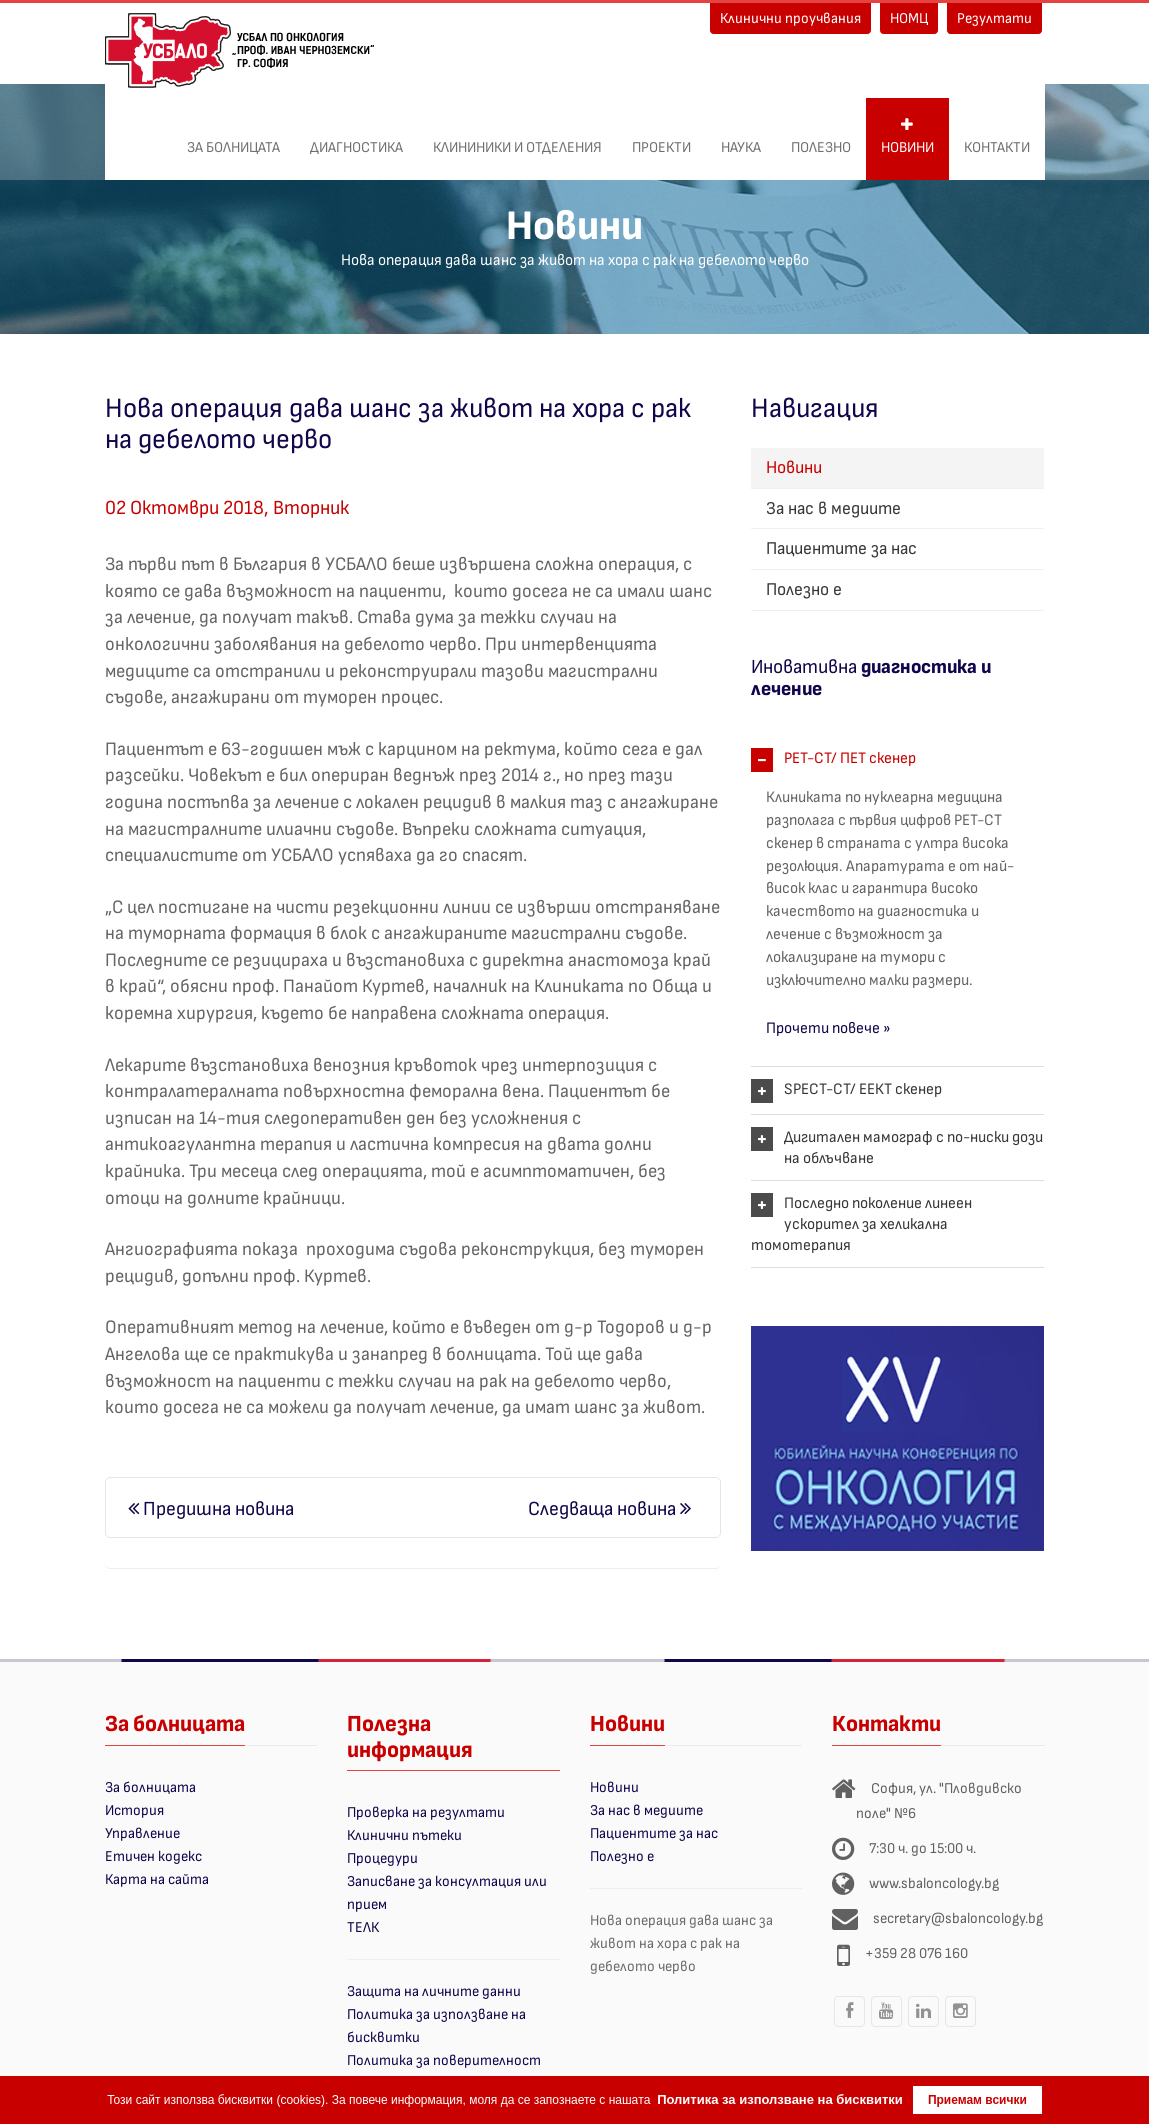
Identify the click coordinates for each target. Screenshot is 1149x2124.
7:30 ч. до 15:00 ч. (922, 1848)
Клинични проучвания (790, 18)
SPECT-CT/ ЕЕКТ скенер (863, 1089)
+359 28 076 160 (916, 1953)
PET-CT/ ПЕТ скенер (850, 758)
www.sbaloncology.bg (934, 1883)
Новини (907, 137)
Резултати (994, 18)
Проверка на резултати (426, 1812)
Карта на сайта (157, 1879)
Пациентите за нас (841, 548)
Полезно (821, 137)
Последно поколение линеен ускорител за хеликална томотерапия (861, 1224)
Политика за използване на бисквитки (780, 2099)
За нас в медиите (833, 508)
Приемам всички (977, 2100)
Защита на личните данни (434, 1991)
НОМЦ (909, 18)
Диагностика (356, 137)
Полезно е (804, 589)
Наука (741, 137)
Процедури (382, 1858)
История (134, 1810)
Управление (142, 1833)
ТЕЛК (363, 1927)
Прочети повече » (828, 1028)
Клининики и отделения (517, 137)
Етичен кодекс (153, 1856)
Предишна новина (211, 1509)
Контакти (997, 137)
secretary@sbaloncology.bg (958, 1918)
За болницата (233, 137)
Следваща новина (609, 1509)
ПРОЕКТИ (661, 137)
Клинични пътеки (404, 1835)
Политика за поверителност (444, 2060)
